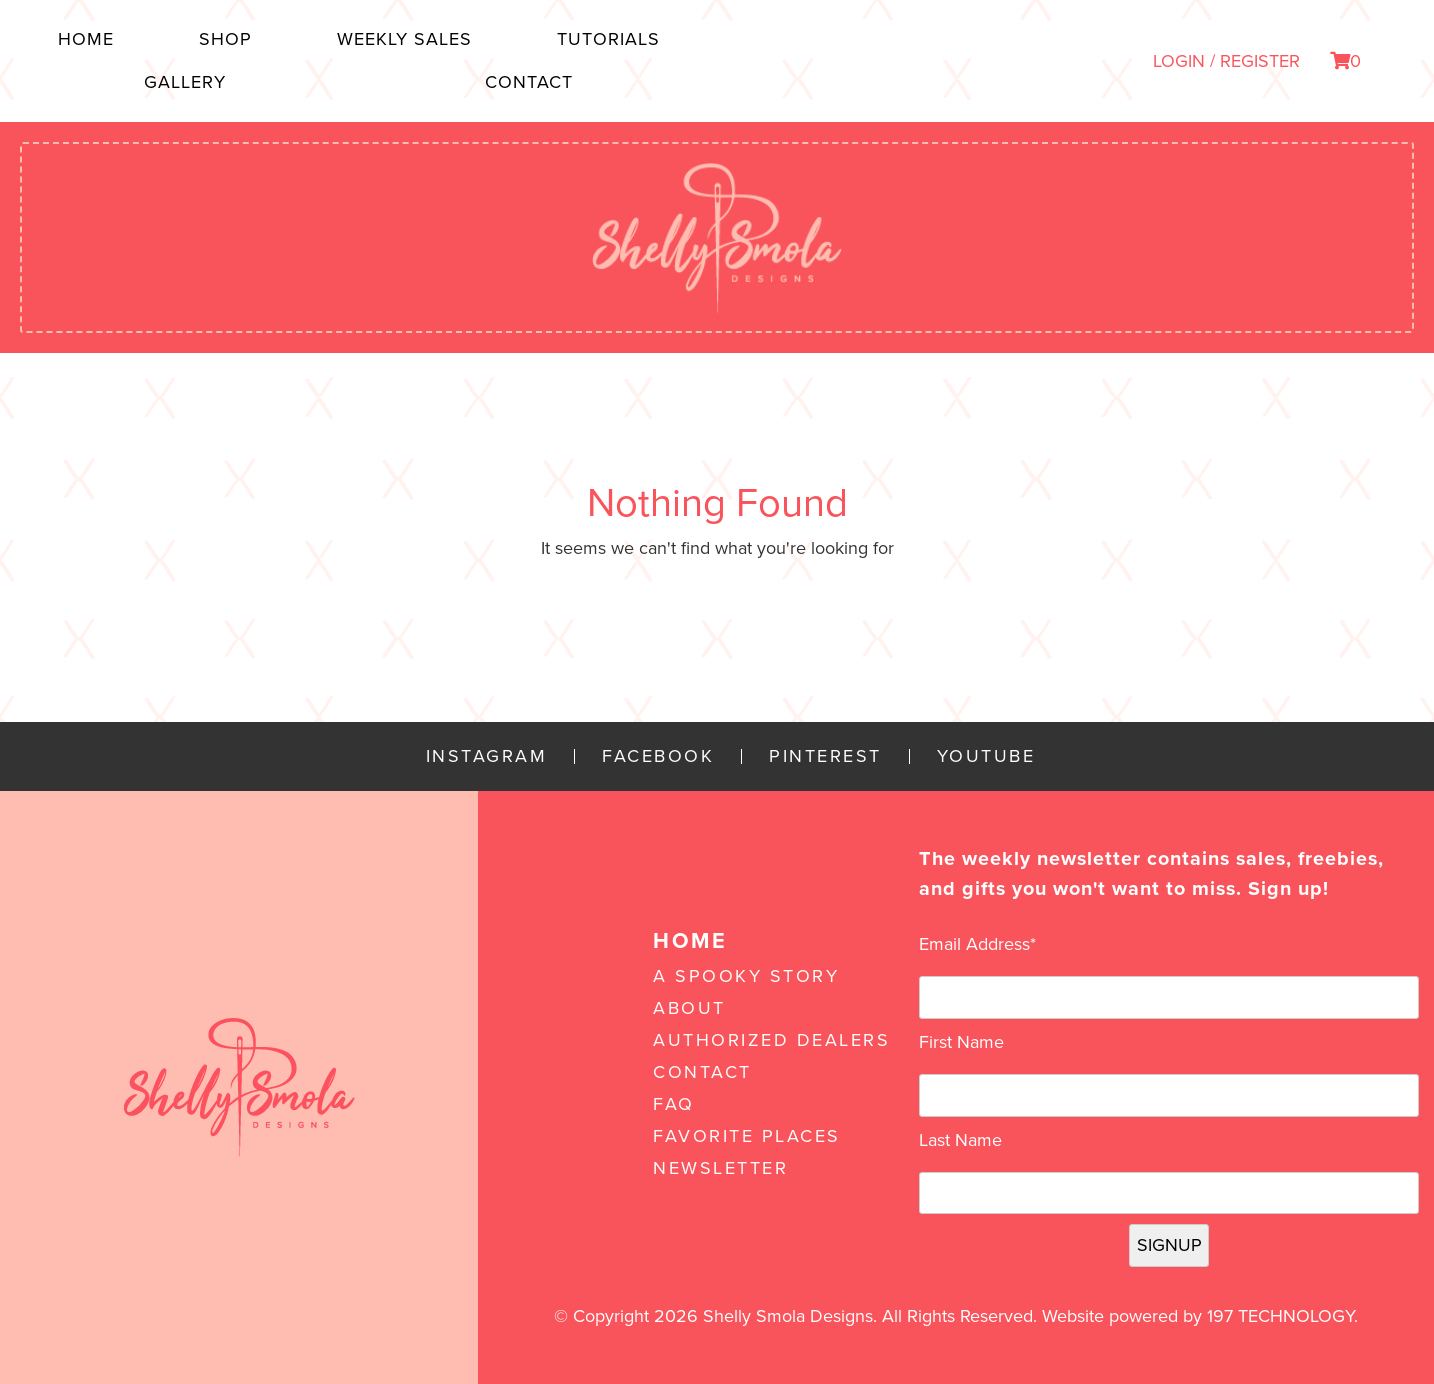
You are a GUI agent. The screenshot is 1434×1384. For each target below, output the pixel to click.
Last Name (960, 1140)
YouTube (986, 756)
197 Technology (1280, 1316)
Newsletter (720, 1168)
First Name (961, 1042)
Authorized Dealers (771, 1040)
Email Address (977, 944)
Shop (225, 39)
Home (86, 39)
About (689, 1008)
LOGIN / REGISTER (1226, 61)
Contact (529, 82)
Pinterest (825, 756)
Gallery (185, 82)
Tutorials (608, 39)
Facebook (658, 756)
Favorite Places (747, 1136)
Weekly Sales (404, 39)
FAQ (674, 1104)
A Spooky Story (746, 976)
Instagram (487, 756)
